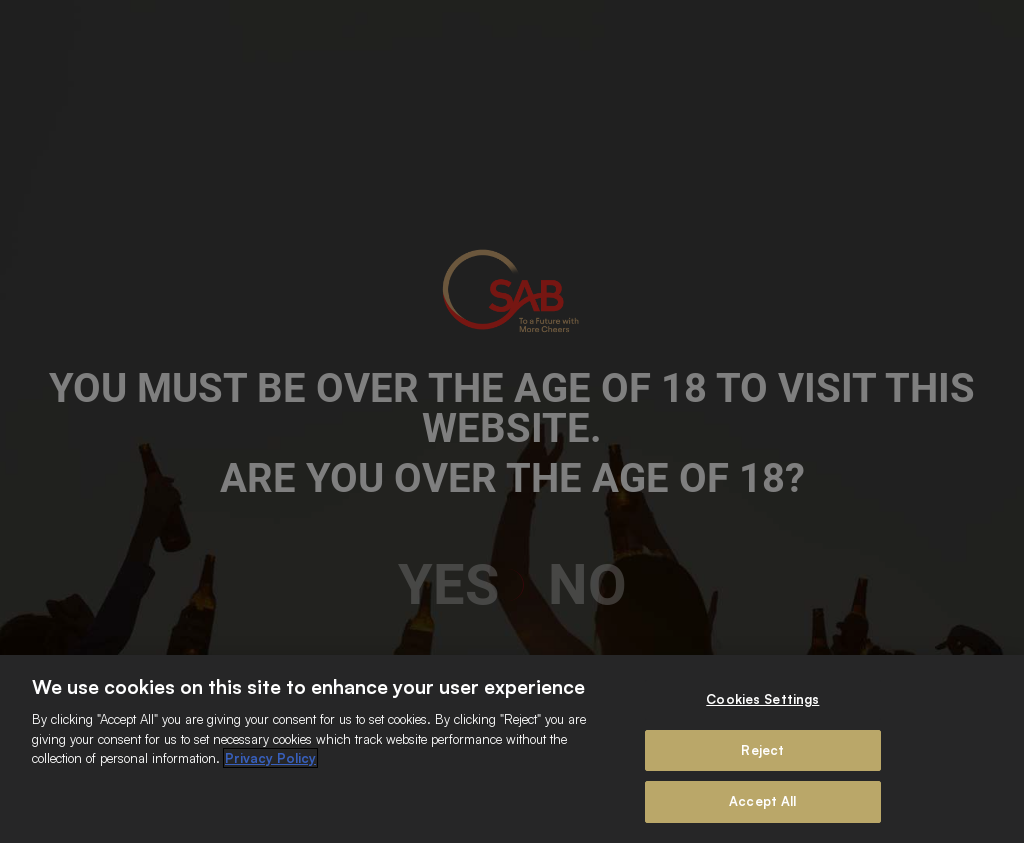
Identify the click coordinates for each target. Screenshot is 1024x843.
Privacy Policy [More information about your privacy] (270, 758)
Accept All (762, 801)
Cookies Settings (762, 699)
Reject (762, 750)
